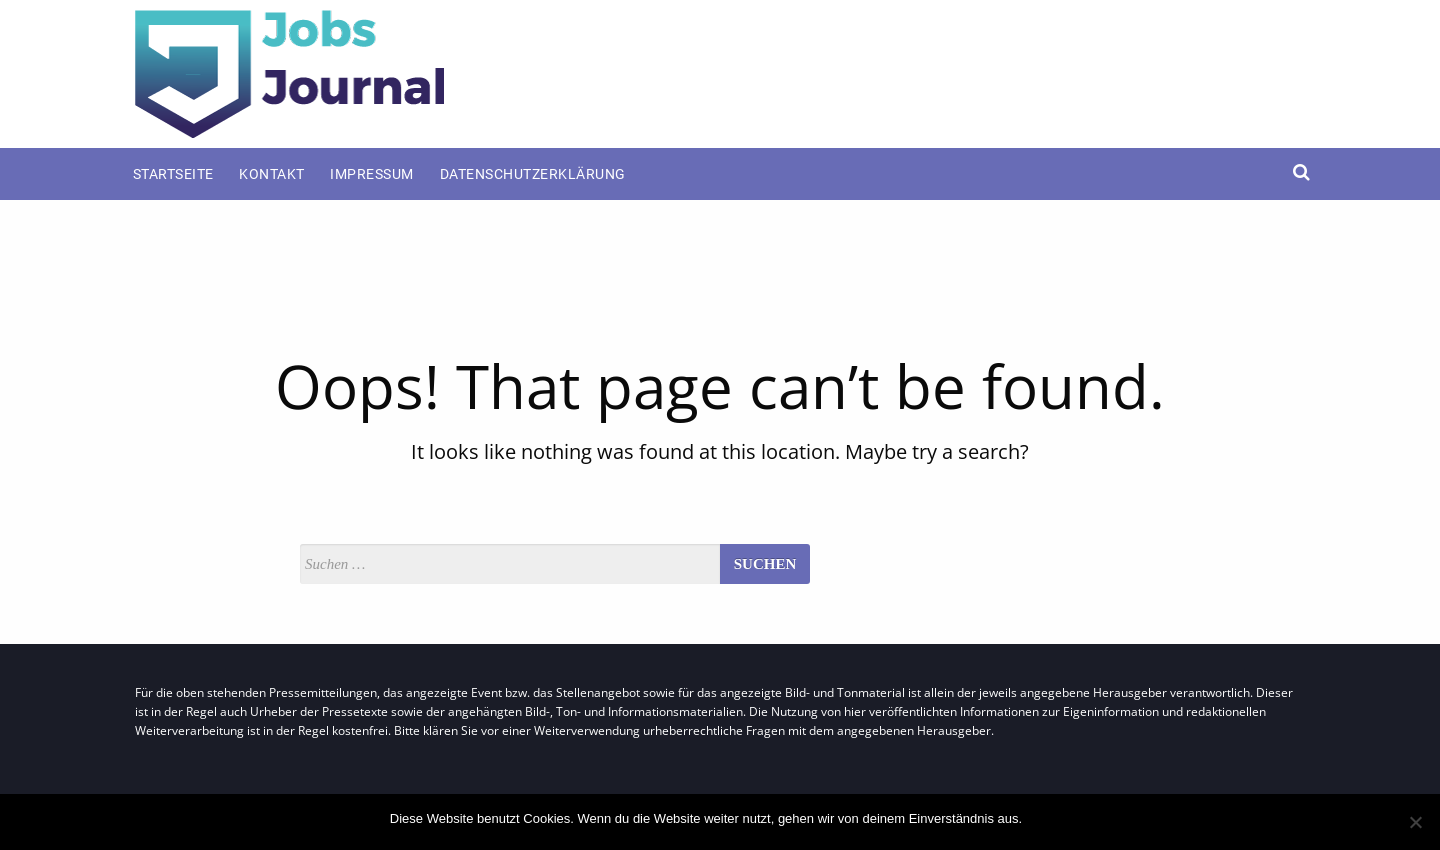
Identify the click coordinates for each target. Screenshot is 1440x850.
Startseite (173, 174)
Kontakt (272, 174)
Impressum (372, 174)
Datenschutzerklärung (533, 174)
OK (1041, 818)
